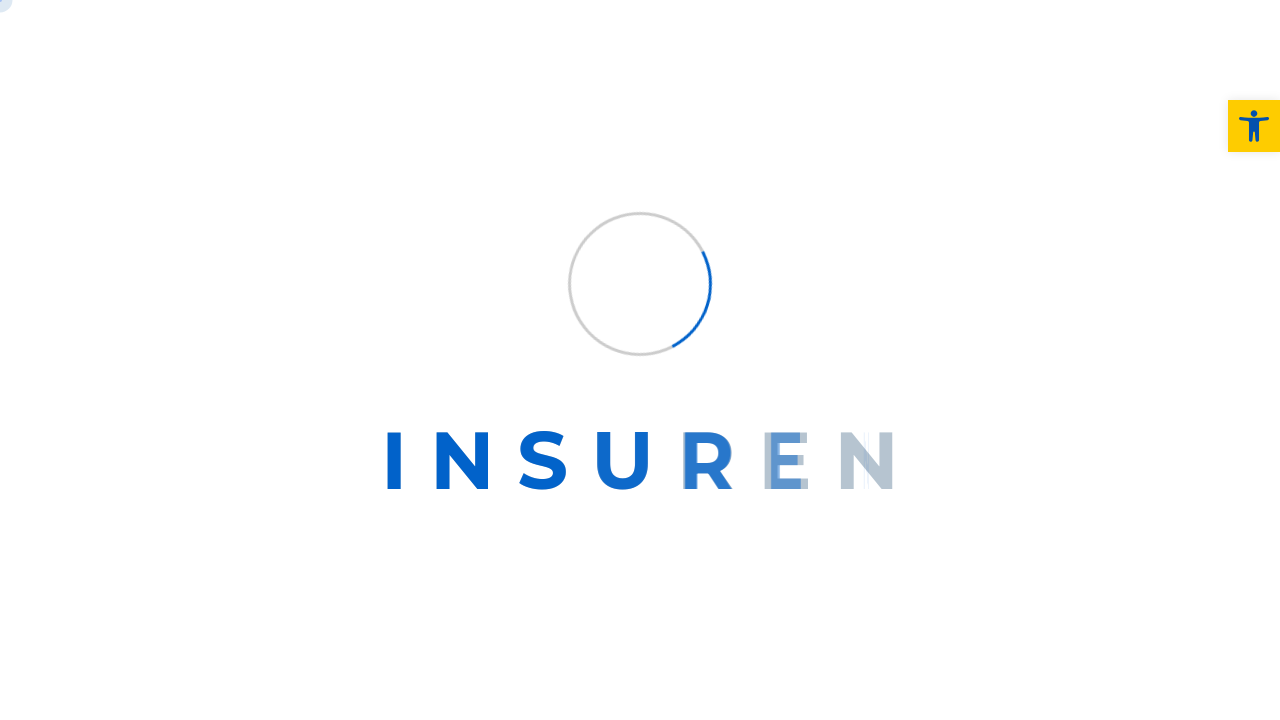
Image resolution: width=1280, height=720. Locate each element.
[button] (1254, 126)
